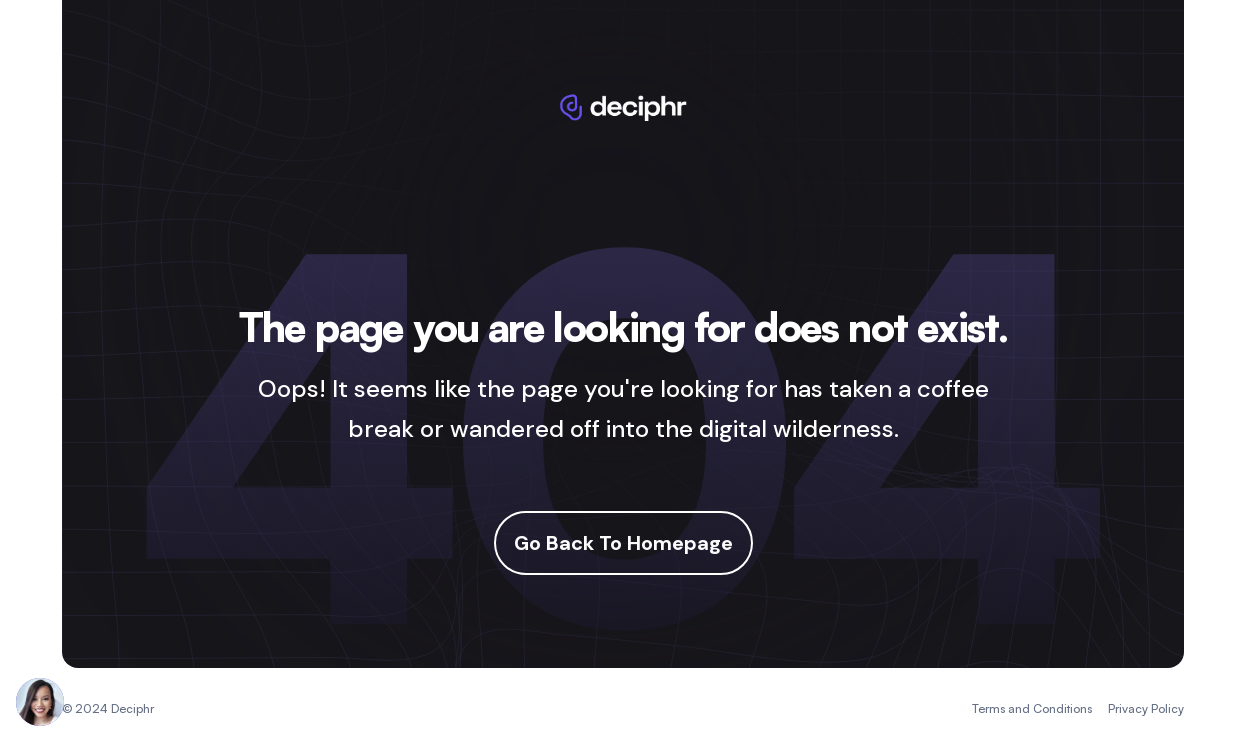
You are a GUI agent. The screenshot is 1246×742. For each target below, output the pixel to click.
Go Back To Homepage (623, 543)
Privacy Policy (1146, 708)
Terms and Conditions (1032, 708)
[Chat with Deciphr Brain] (40, 702)
